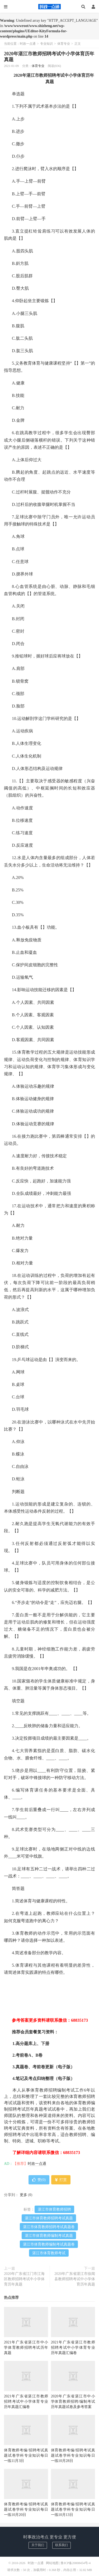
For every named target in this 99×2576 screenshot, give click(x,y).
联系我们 (61, 2545)
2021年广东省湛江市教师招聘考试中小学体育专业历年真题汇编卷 (73, 2347)
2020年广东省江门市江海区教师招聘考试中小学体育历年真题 (24, 2279)
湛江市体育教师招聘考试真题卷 (49, 2227)
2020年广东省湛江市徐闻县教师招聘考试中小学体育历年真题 (74, 2279)
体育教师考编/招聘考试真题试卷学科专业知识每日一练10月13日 (73, 2509)
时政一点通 (49, 6)
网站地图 (52, 2563)
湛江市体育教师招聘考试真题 (49, 2218)
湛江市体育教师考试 (48, 2253)
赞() (38, 2180)
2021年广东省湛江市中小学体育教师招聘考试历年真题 (26, 2347)
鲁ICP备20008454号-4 (76, 2563)
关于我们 (37, 2545)
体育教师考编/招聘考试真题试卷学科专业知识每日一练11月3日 (26, 2455)
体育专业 (63, 44)
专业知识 (46, 44)
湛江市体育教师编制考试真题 (49, 2236)
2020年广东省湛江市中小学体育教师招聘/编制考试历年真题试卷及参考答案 (73, 2401)
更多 (23, 2195)
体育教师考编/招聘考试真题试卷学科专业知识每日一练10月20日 (26, 2509)
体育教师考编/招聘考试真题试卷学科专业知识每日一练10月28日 (73, 2455)
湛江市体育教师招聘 (54, 2209)
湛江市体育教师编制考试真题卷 (49, 2244)
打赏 (61, 2180)
